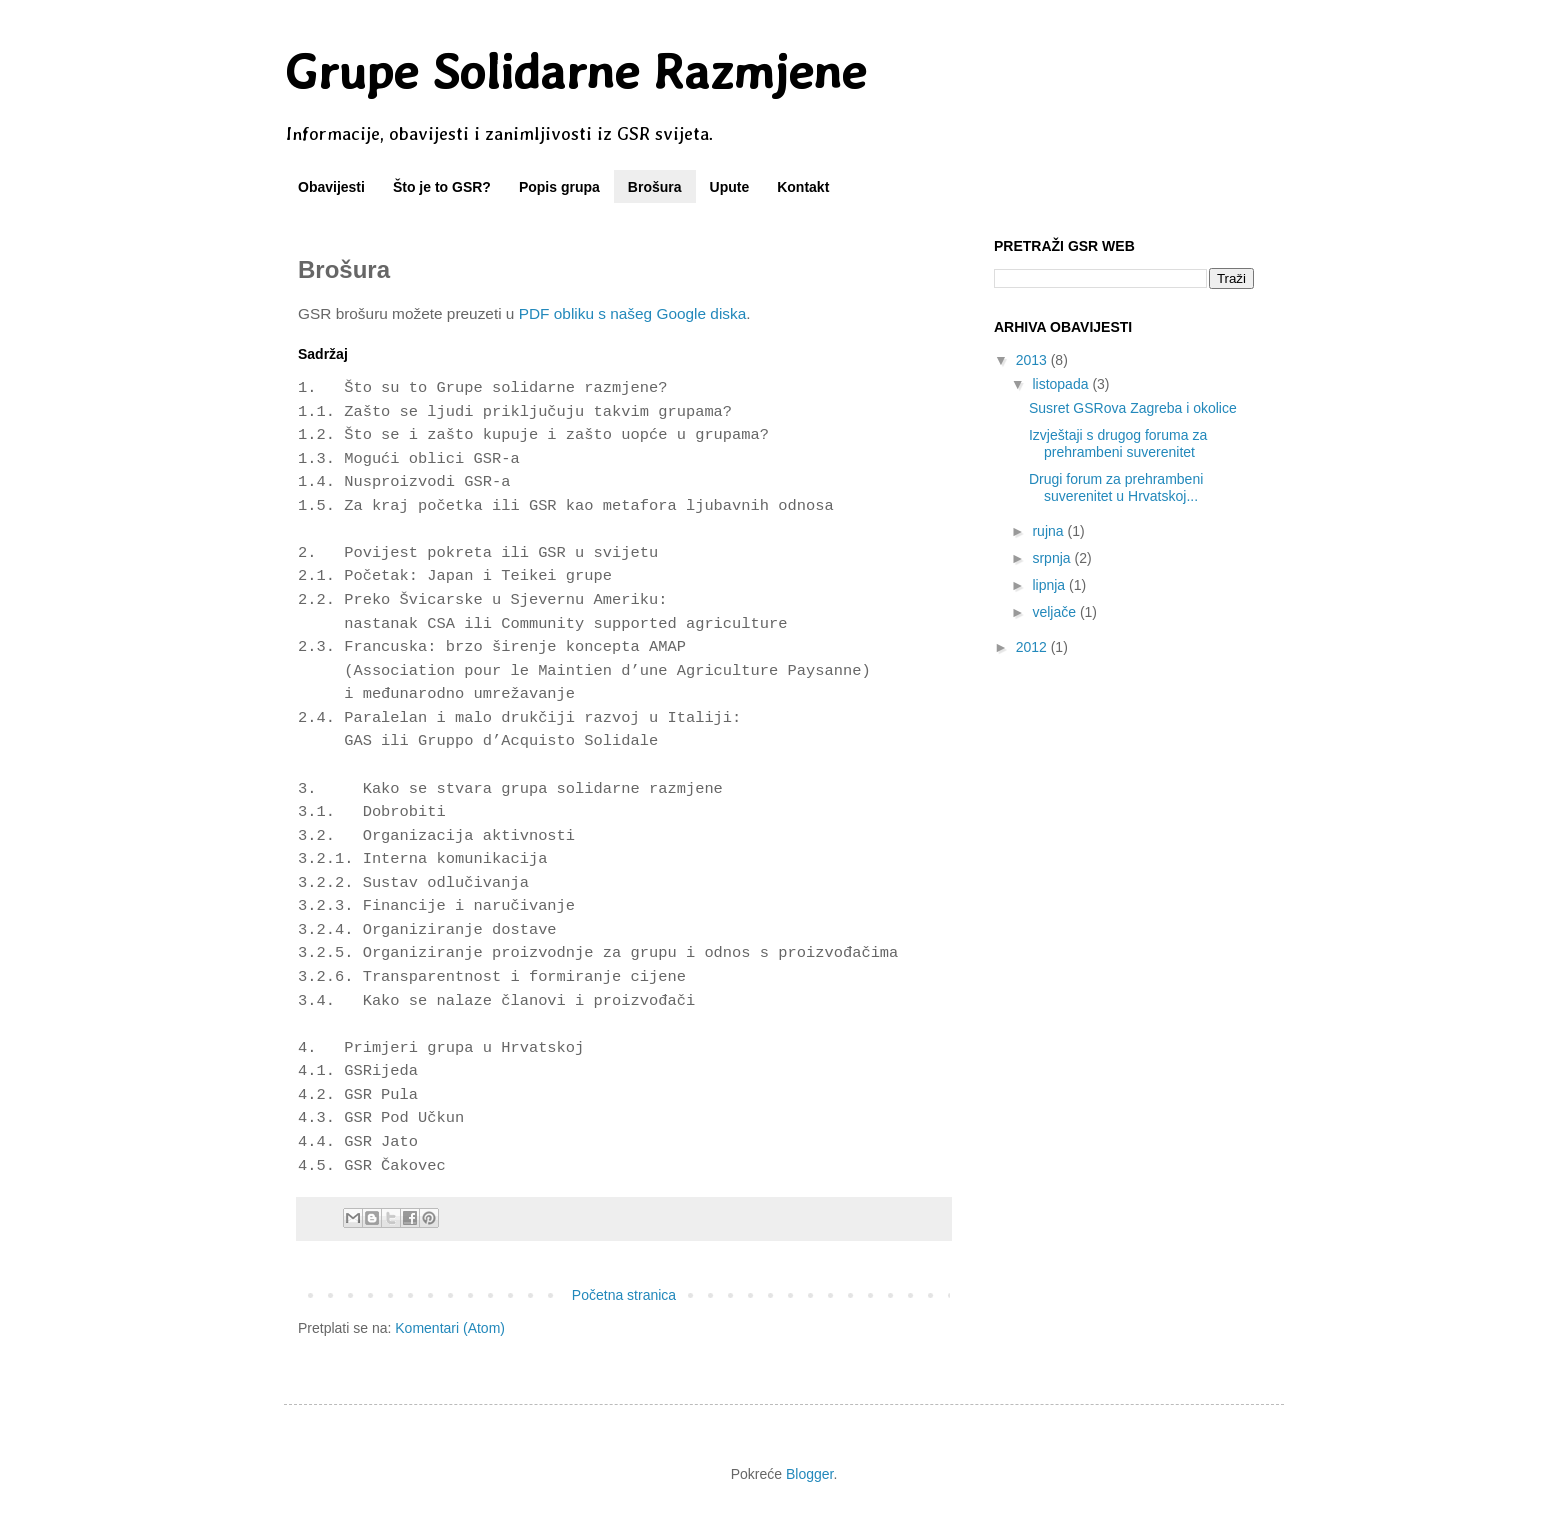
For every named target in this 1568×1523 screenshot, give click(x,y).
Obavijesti (331, 187)
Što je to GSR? (442, 187)
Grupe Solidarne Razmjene (575, 71)
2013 (1033, 360)
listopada (1062, 384)
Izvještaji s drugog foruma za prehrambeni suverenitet (1118, 443)
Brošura (655, 187)
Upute (730, 187)
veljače (1055, 612)
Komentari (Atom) (450, 1328)
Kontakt (803, 187)
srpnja (1053, 558)
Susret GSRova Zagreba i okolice (1133, 408)
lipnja (1050, 585)
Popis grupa (559, 187)
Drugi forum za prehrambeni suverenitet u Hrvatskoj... (1116, 487)
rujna (1049, 531)
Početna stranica (624, 1295)
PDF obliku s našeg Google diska (633, 313)
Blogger (809, 1474)
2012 (1033, 647)
